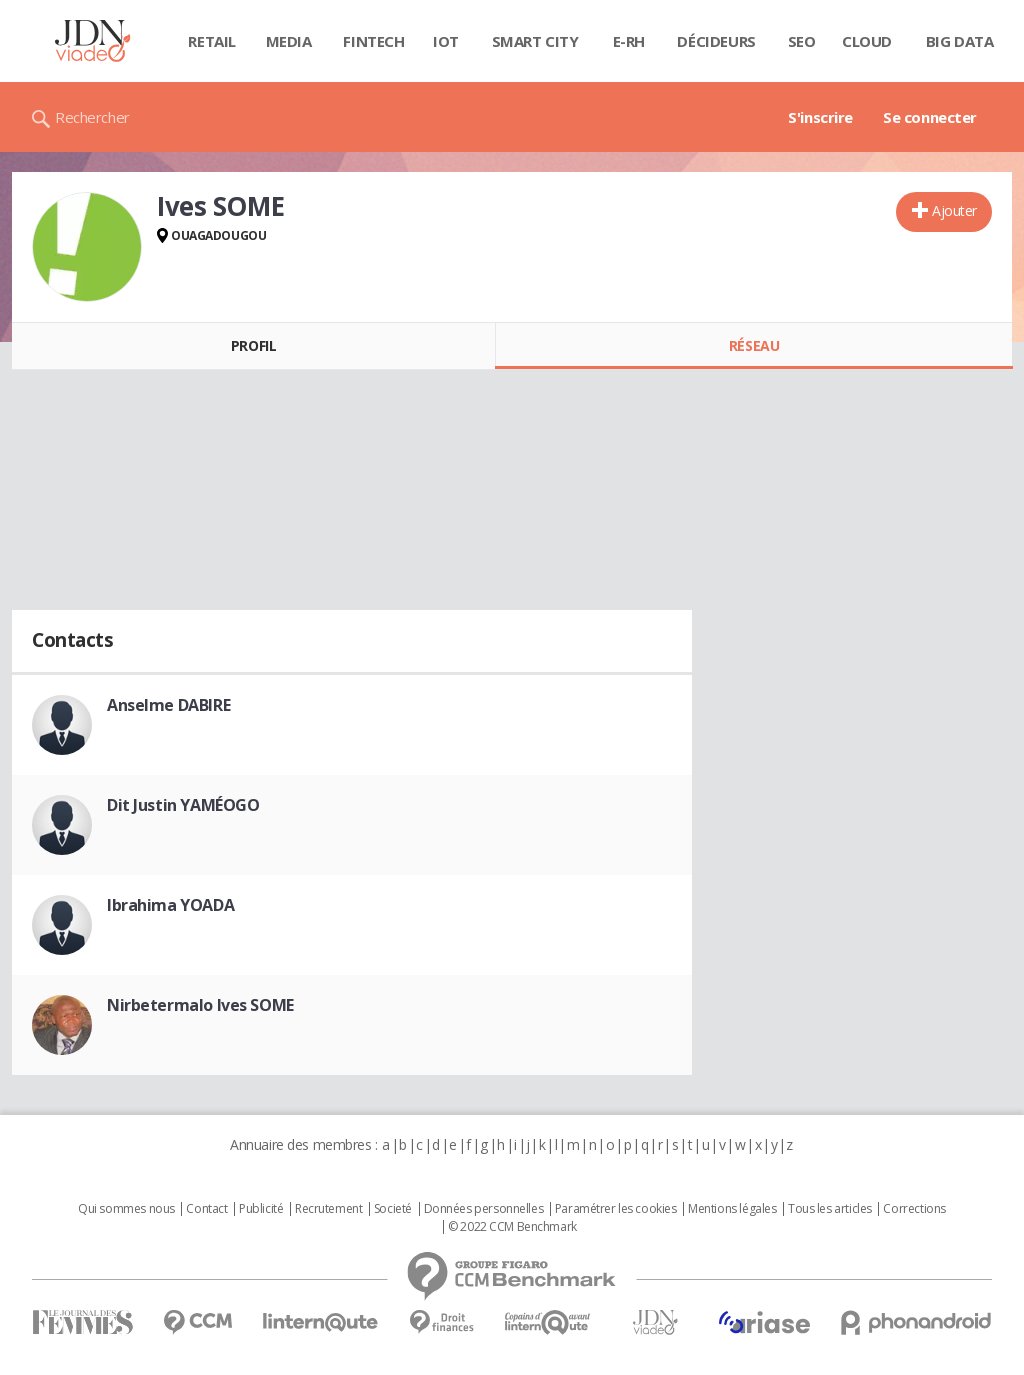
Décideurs (716, 41)
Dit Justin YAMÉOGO (183, 805)
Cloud (867, 41)
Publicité (261, 1209)
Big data (960, 41)
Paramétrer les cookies (616, 1209)
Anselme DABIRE (168, 705)
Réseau (754, 345)
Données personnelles (484, 1209)
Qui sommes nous (126, 1209)
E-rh (629, 41)
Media (289, 41)
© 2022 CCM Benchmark (512, 1227)
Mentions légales (732, 1209)
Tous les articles (830, 1209)
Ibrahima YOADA (170, 905)
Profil (253, 345)
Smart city (535, 41)
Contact (206, 1209)
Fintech (373, 41)
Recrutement (328, 1209)
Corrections (914, 1209)
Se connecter (930, 117)
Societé (393, 1209)
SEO (802, 41)
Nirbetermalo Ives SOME (200, 1005)
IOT (446, 41)
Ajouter (954, 210)
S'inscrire (820, 117)
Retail (211, 41)
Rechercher (92, 117)
